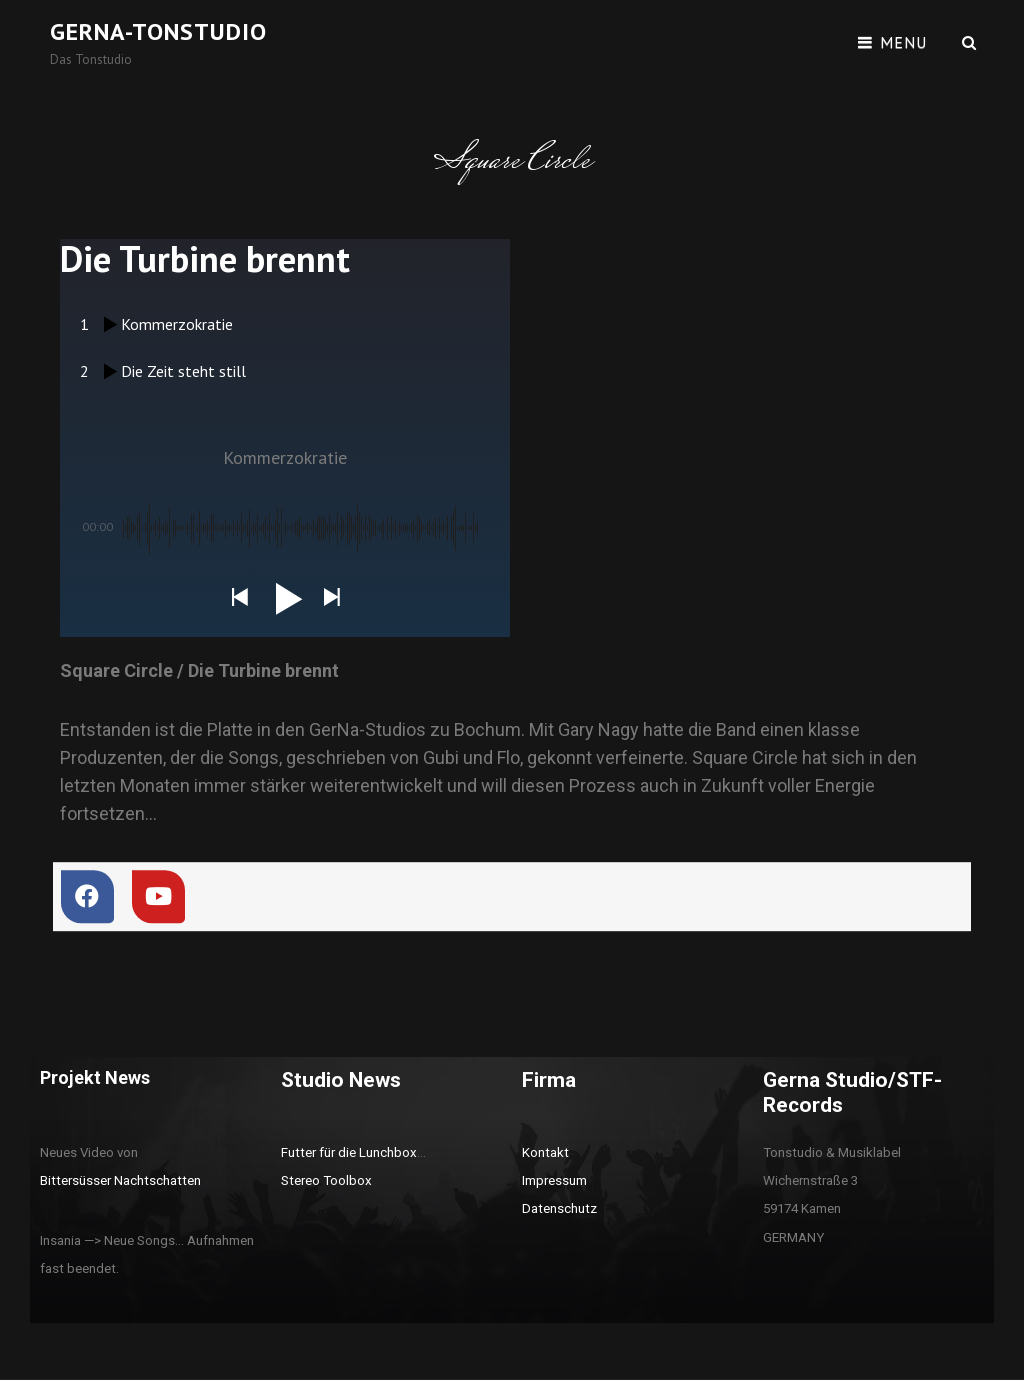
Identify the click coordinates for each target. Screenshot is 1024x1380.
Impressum (554, 1180)
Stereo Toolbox (326, 1180)
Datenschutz (559, 1208)
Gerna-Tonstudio (158, 31)
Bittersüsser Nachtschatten (120, 1180)
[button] (239, 598)
